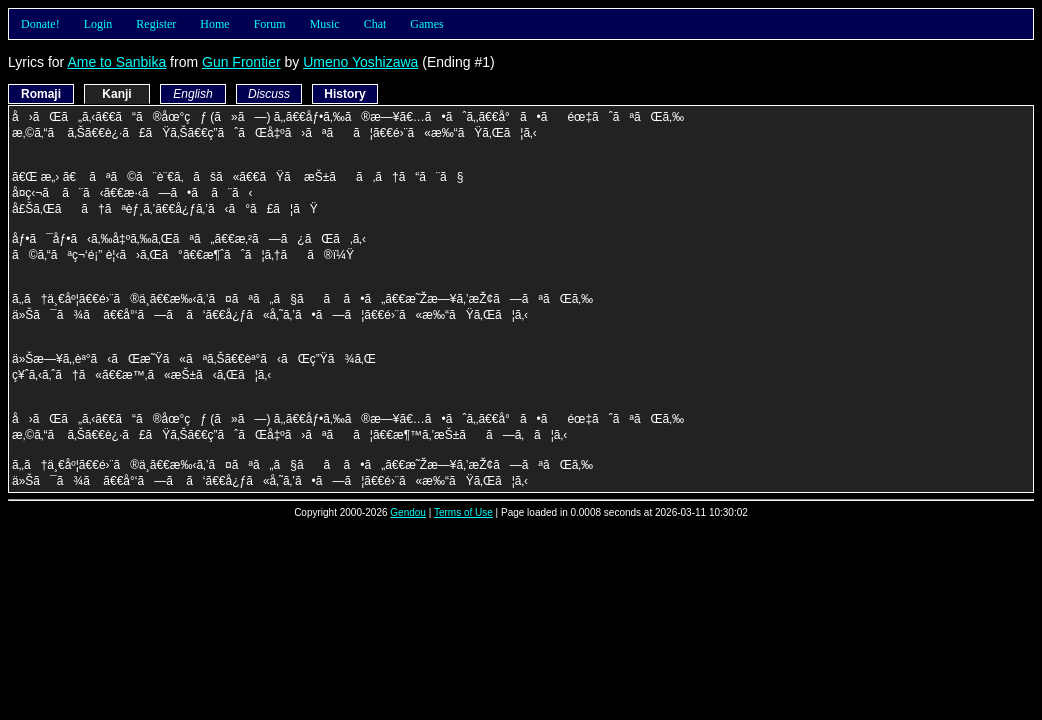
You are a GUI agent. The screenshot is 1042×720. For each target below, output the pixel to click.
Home (214, 24)
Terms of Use (463, 512)
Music (325, 24)
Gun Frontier (241, 62)
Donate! (40, 24)
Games (426, 24)
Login (98, 24)
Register (156, 24)
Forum (270, 24)
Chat (375, 24)
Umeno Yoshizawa (360, 62)
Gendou (408, 512)
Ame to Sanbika (116, 62)
